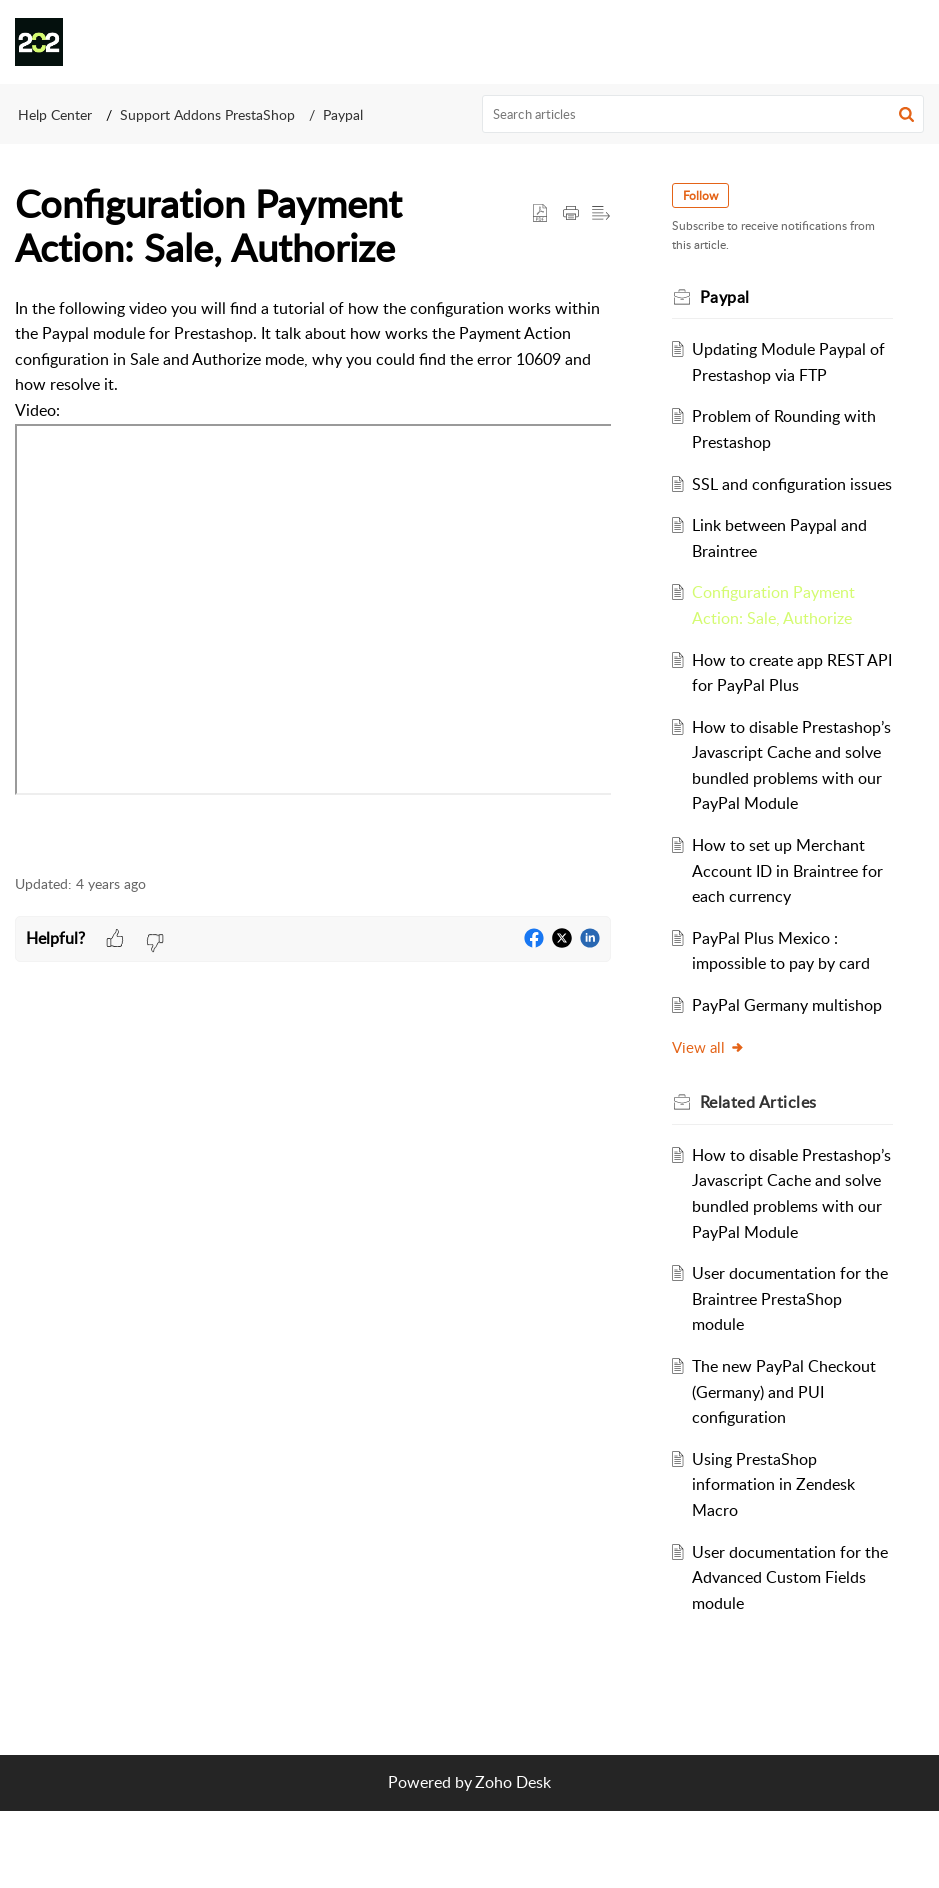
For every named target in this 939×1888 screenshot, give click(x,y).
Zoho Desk (513, 1859)
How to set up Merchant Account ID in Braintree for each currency (791, 921)
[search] (703, 114)
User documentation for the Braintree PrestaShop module (784, 1375)
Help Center (55, 114)
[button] (909, 42)
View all (711, 1098)
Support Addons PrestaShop (207, 114)
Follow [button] (703, 195)
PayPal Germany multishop (791, 1056)
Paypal (343, 114)
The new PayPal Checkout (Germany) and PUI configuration (788, 1468)
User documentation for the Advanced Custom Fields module (780, 1653)
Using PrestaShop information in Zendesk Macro (777, 1561)
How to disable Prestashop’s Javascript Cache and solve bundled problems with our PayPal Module (786, 803)
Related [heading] (761, 1153)
